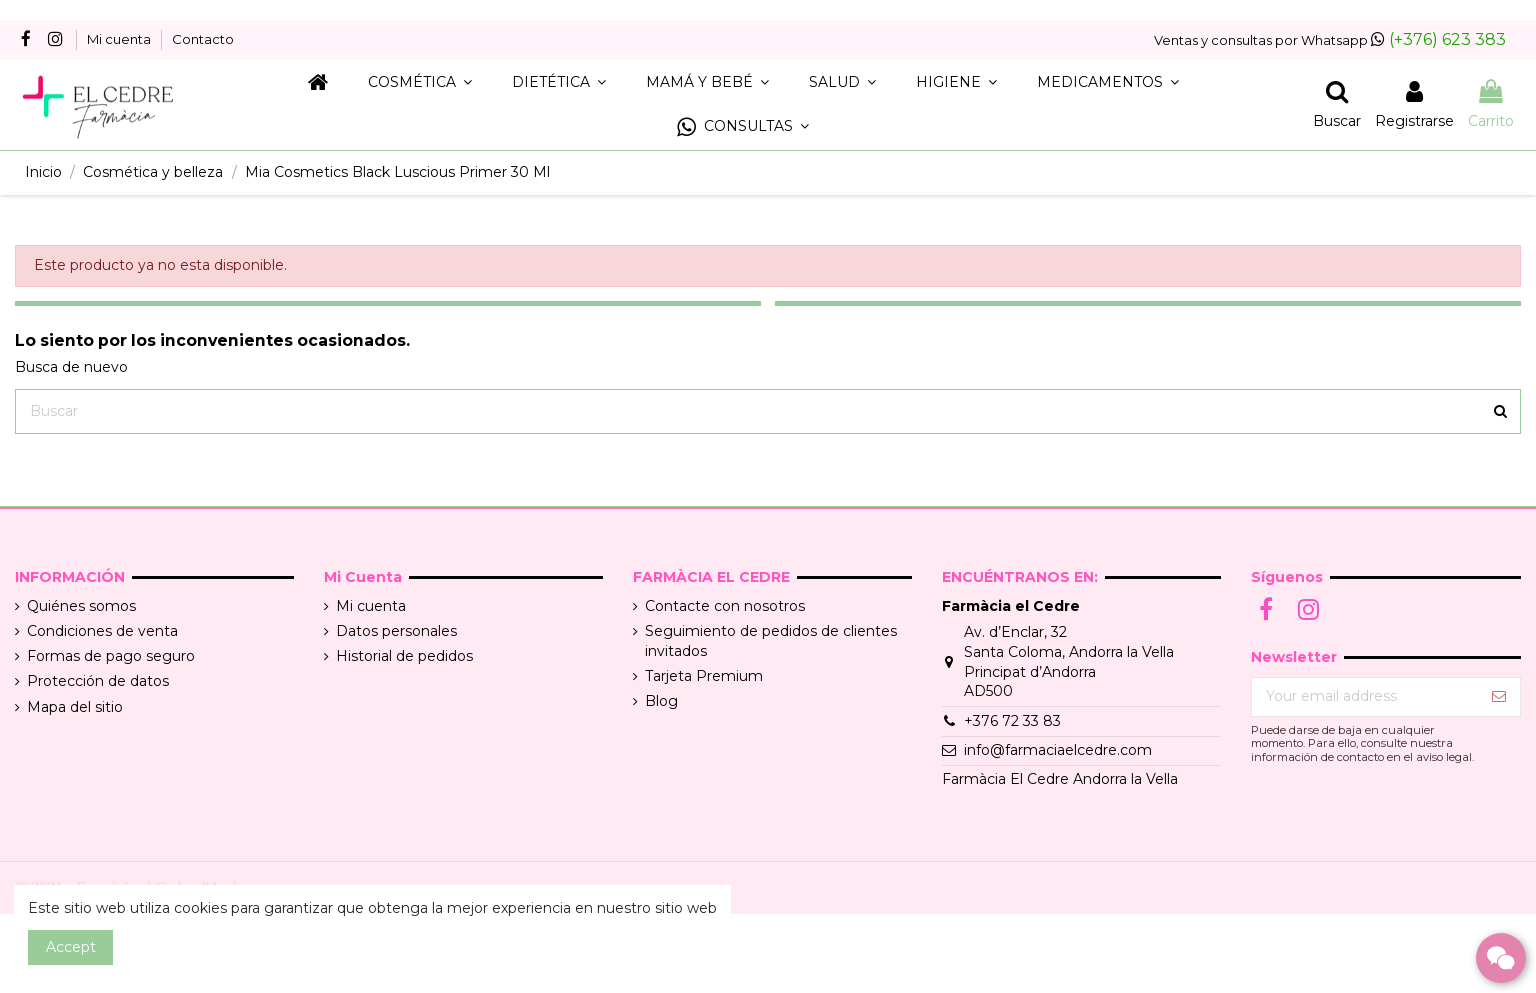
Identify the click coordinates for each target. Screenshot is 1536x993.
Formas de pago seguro (111, 656)
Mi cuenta (120, 39)
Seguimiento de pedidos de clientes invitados (771, 641)
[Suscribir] (1499, 697)
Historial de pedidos (404, 656)
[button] (743, 127)
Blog (661, 701)
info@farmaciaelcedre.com (1058, 750)
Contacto (203, 39)
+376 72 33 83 (1012, 721)
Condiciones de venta (102, 631)
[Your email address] (1365, 697)
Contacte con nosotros (725, 606)
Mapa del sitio (75, 707)
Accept (71, 947)
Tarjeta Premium (704, 676)
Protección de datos (98, 681)
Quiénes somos (81, 606)
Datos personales (396, 631)
